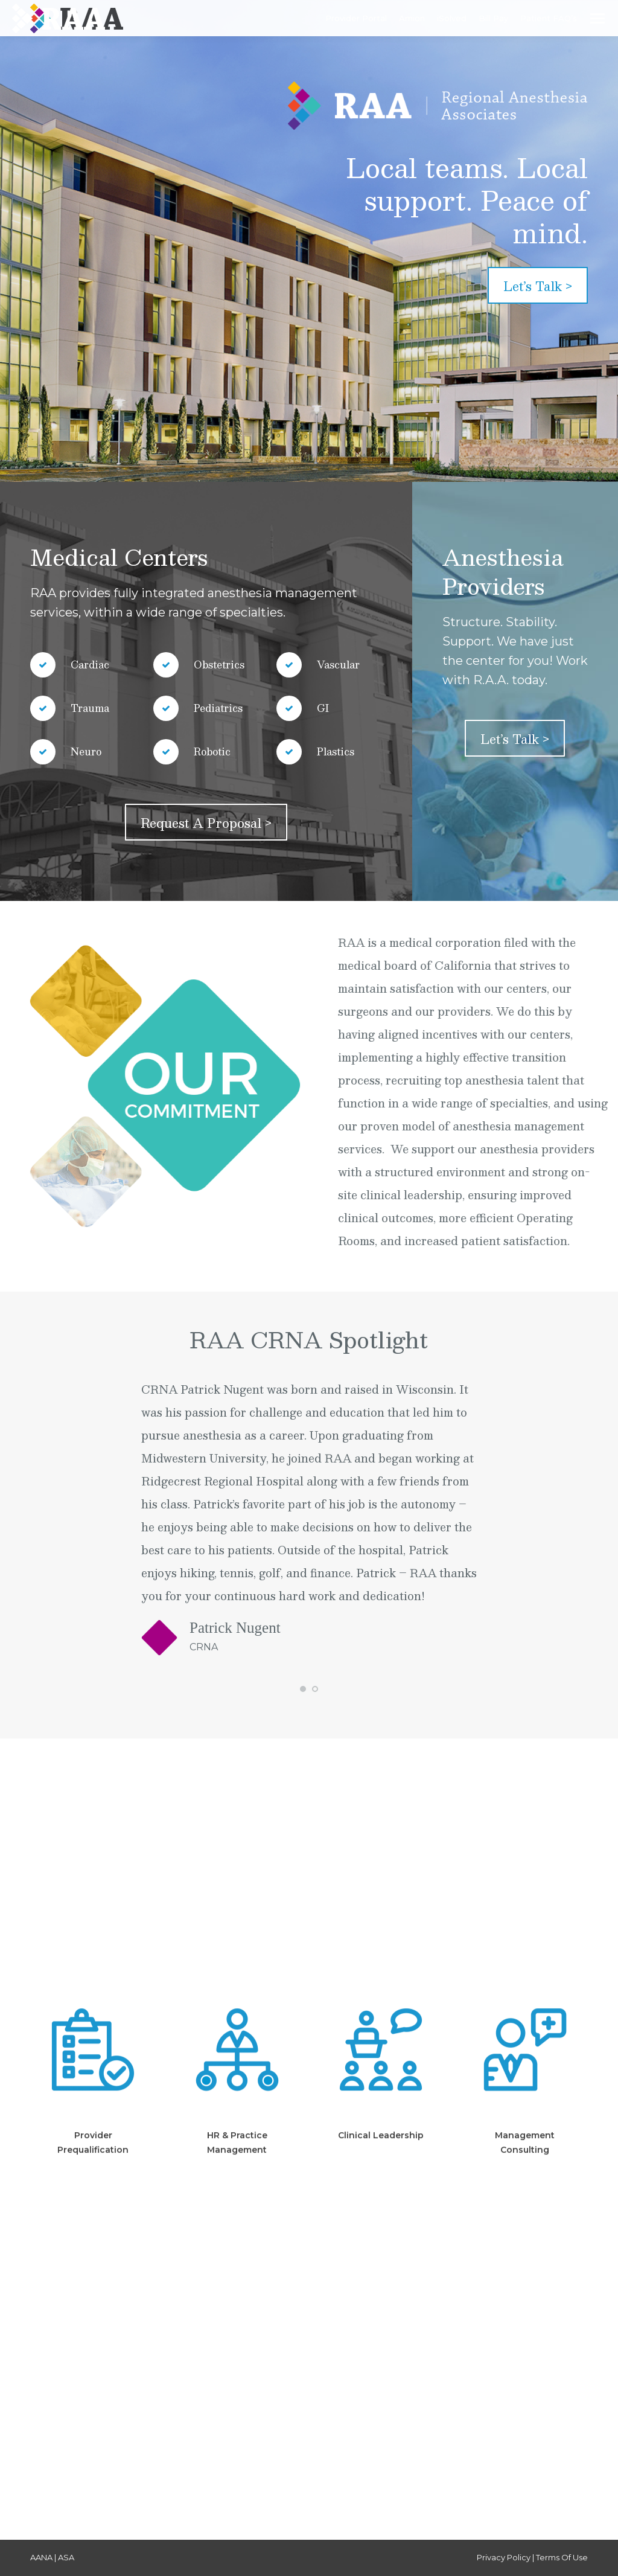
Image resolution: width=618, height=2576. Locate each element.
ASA (66, 2557)
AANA (41, 2557)
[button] (303, 1689)
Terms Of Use (562, 2557)
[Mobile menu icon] (597, 18)
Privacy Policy (503, 2557)
